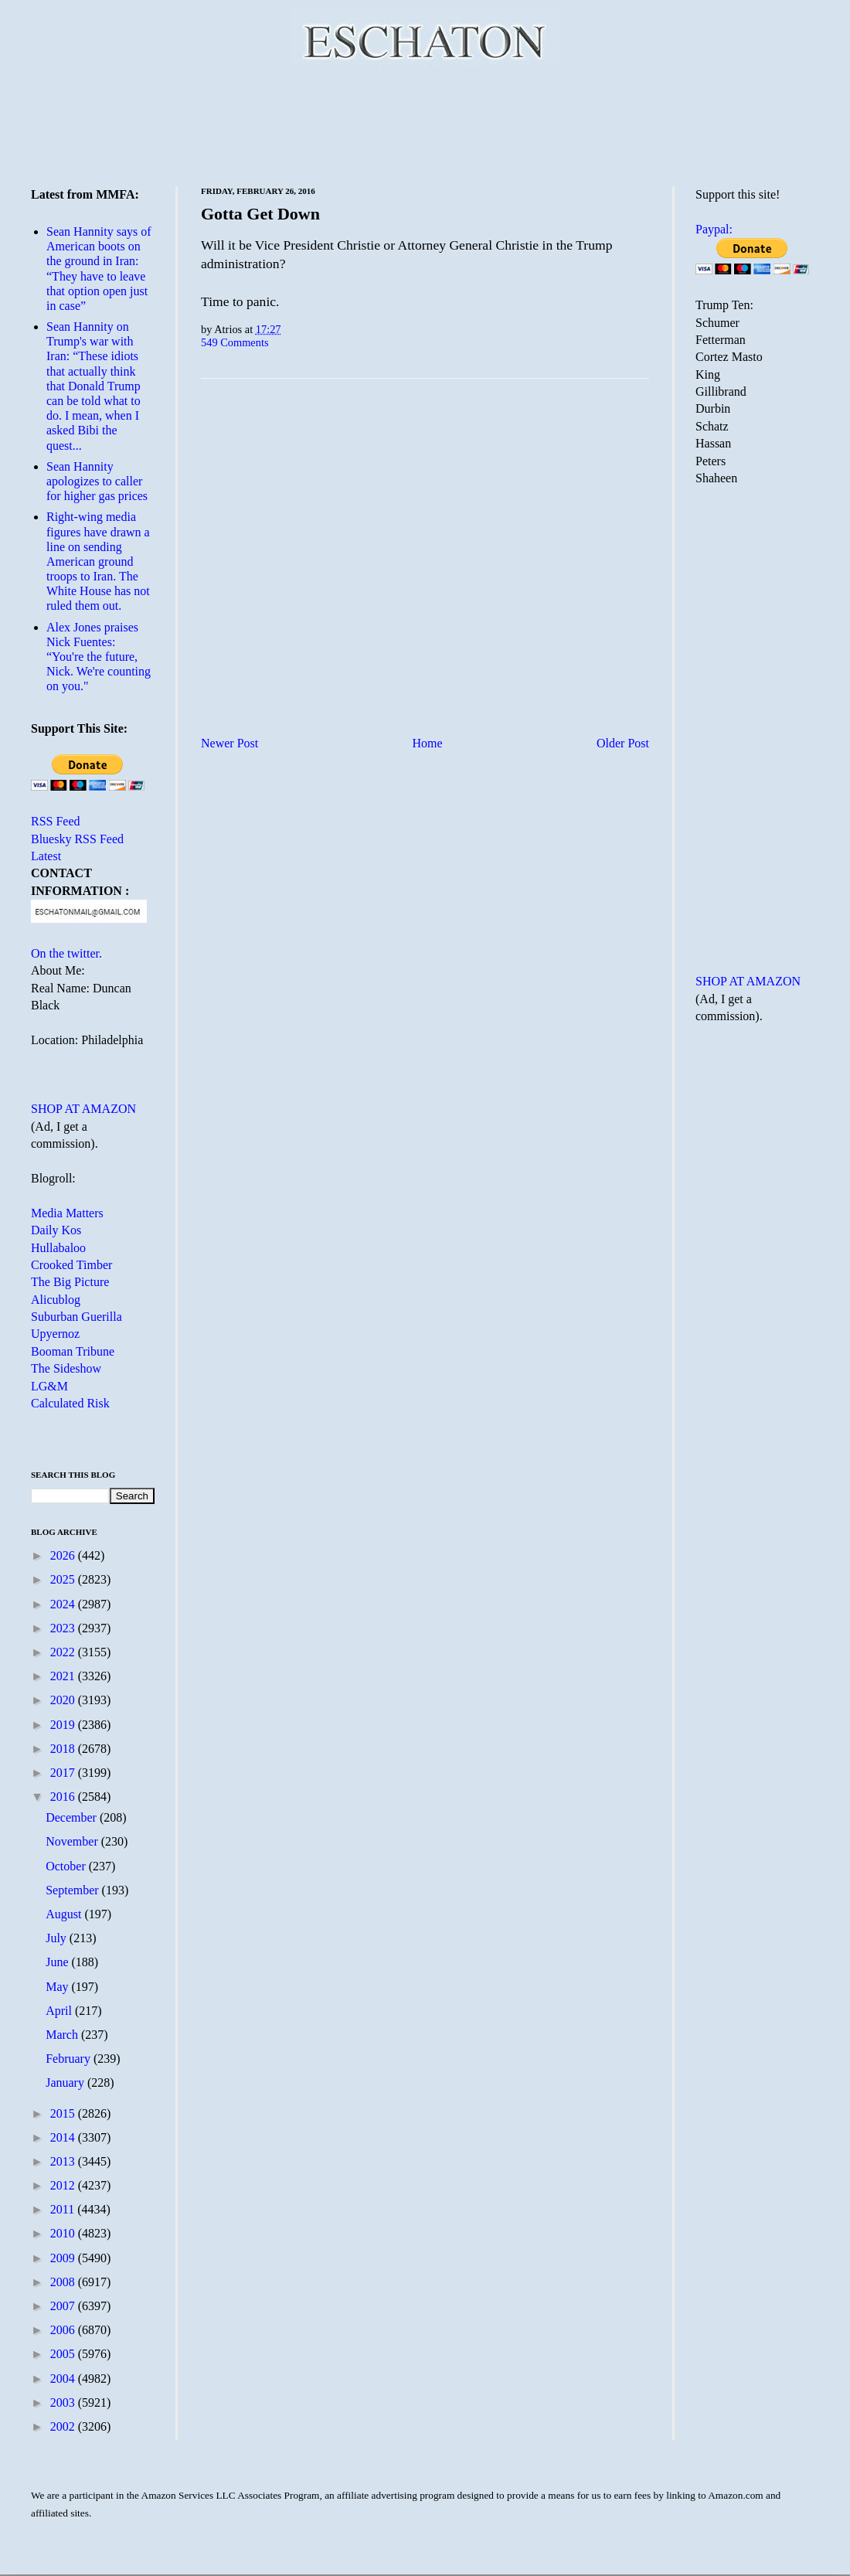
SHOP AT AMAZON (83, 1108)
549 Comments (235, 342)
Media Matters (67, 1213)
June (58, 1962)
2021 (64, 1676)
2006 (64, 2329)
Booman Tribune (72, 1351)
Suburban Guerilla (76, 1316)
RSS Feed (55, 821)
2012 (64, 2185)
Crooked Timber (71, 1264)
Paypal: (714, 229)
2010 (64, 2233)
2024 (64, 1604)
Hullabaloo (58, 1247)
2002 (64, 2426)
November (73, 1841)
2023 (64, 1628)
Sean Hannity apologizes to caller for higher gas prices (97, 481)
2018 (64, 1748)
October (67, 1866)
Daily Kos (56, 1230)
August (65, 1914)
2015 (64, 2113)
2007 (64, 2305)
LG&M (49, 1386)
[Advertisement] (425, 123)
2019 (64, 1724)
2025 (64, 1579)
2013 (64, 2161)
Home (428, 743)
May (58, 1986)
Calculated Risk (70, 1403)
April (60, 2010)
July (58, 1938)
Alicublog (55, 1299)
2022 (64, 1652)
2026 (64, 1555)
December (73, 1817)
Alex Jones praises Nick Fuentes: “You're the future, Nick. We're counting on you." (98, 657)
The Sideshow (66, 1368)
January (66, 2082)
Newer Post (229, 743)
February (70, 2058)
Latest (46, 856)
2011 (63, 2209)
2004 (64, 2378)
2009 (64, 2258)
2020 (64, 1700)
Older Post (623, 743)
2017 (64, 1772)
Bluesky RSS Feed (77, 839)
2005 (64, 2353)
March (63, 2034)
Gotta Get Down (260, 213)
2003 (64, 2402)
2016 (64, 1796)
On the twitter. (66, 953)
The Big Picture (70, 1281)
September (73, 1890)
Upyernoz (55, 1333)
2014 (64, 2137)
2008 (64, 2281)
